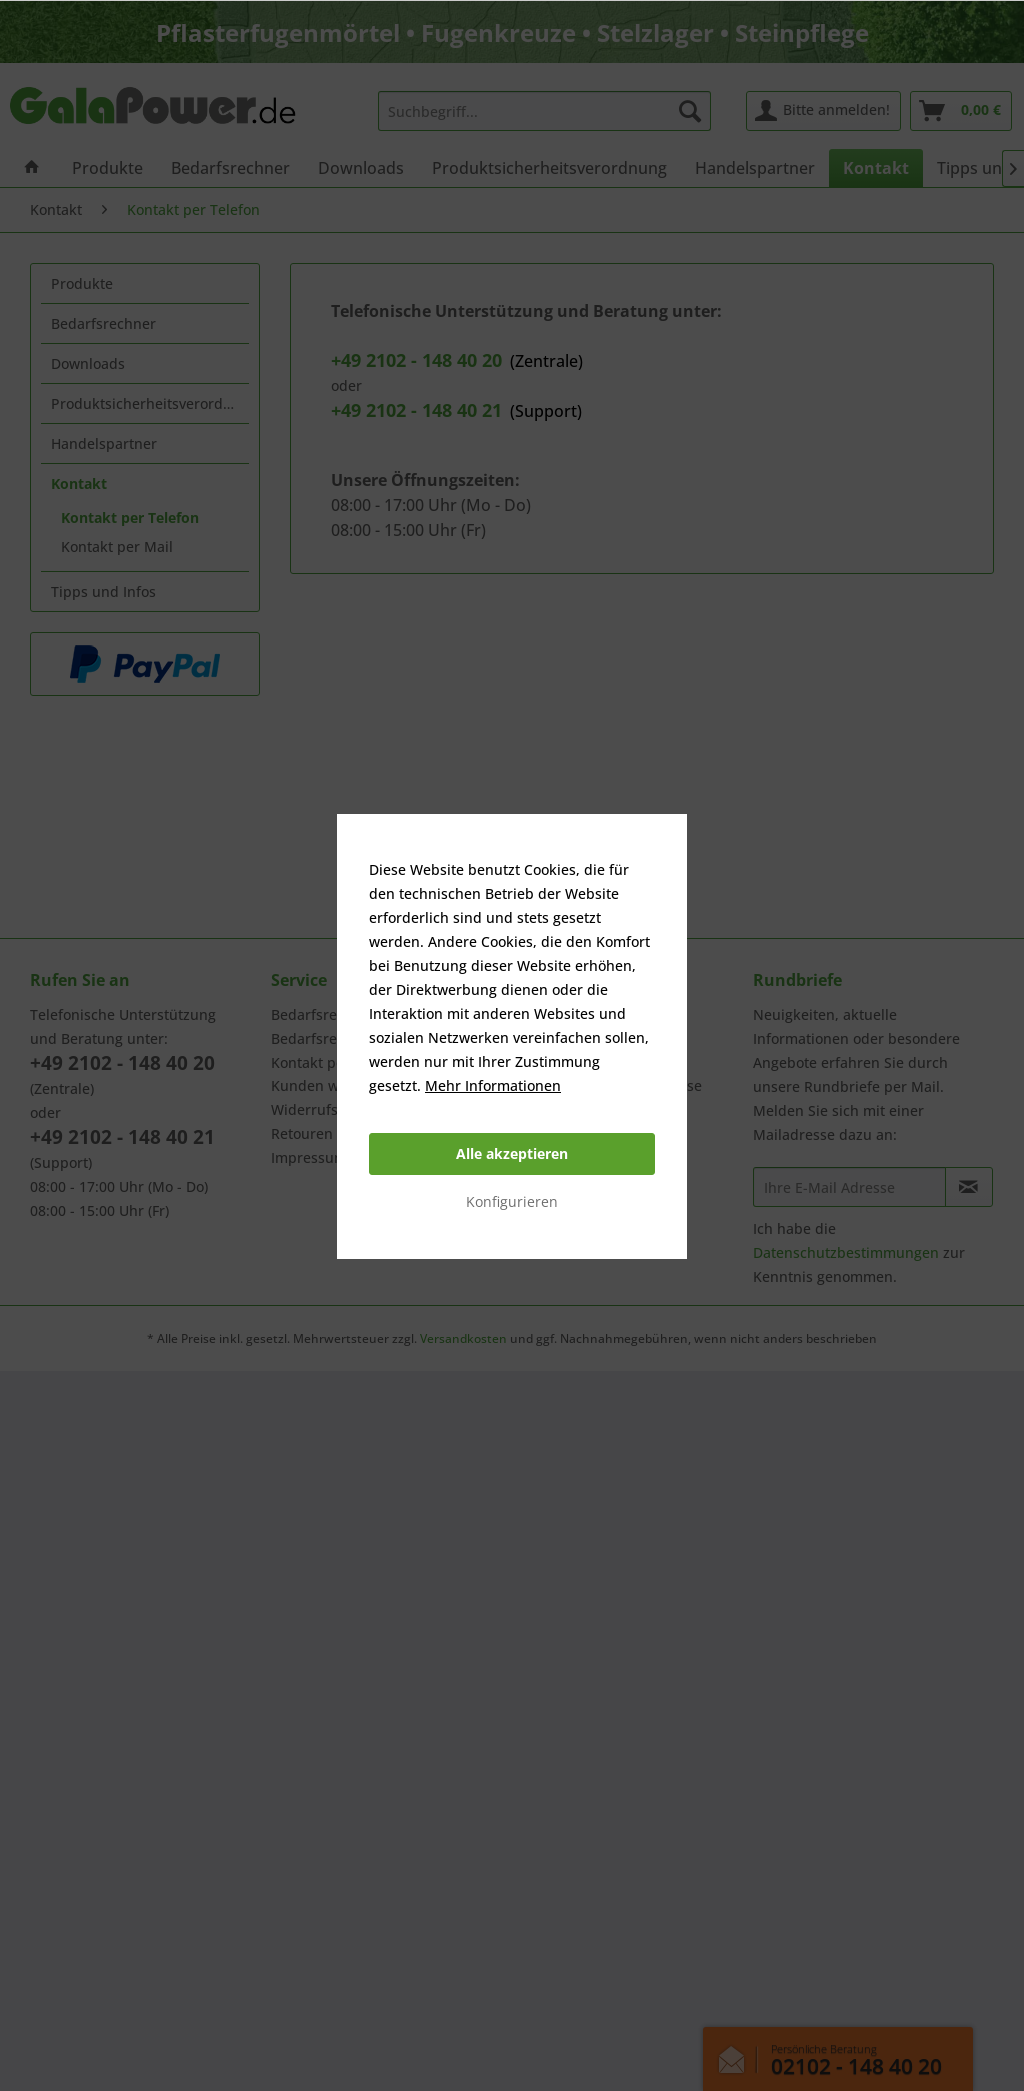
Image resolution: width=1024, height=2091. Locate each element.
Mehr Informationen (493, 1085)
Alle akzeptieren (512, 1153)
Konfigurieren (512, 1201)
